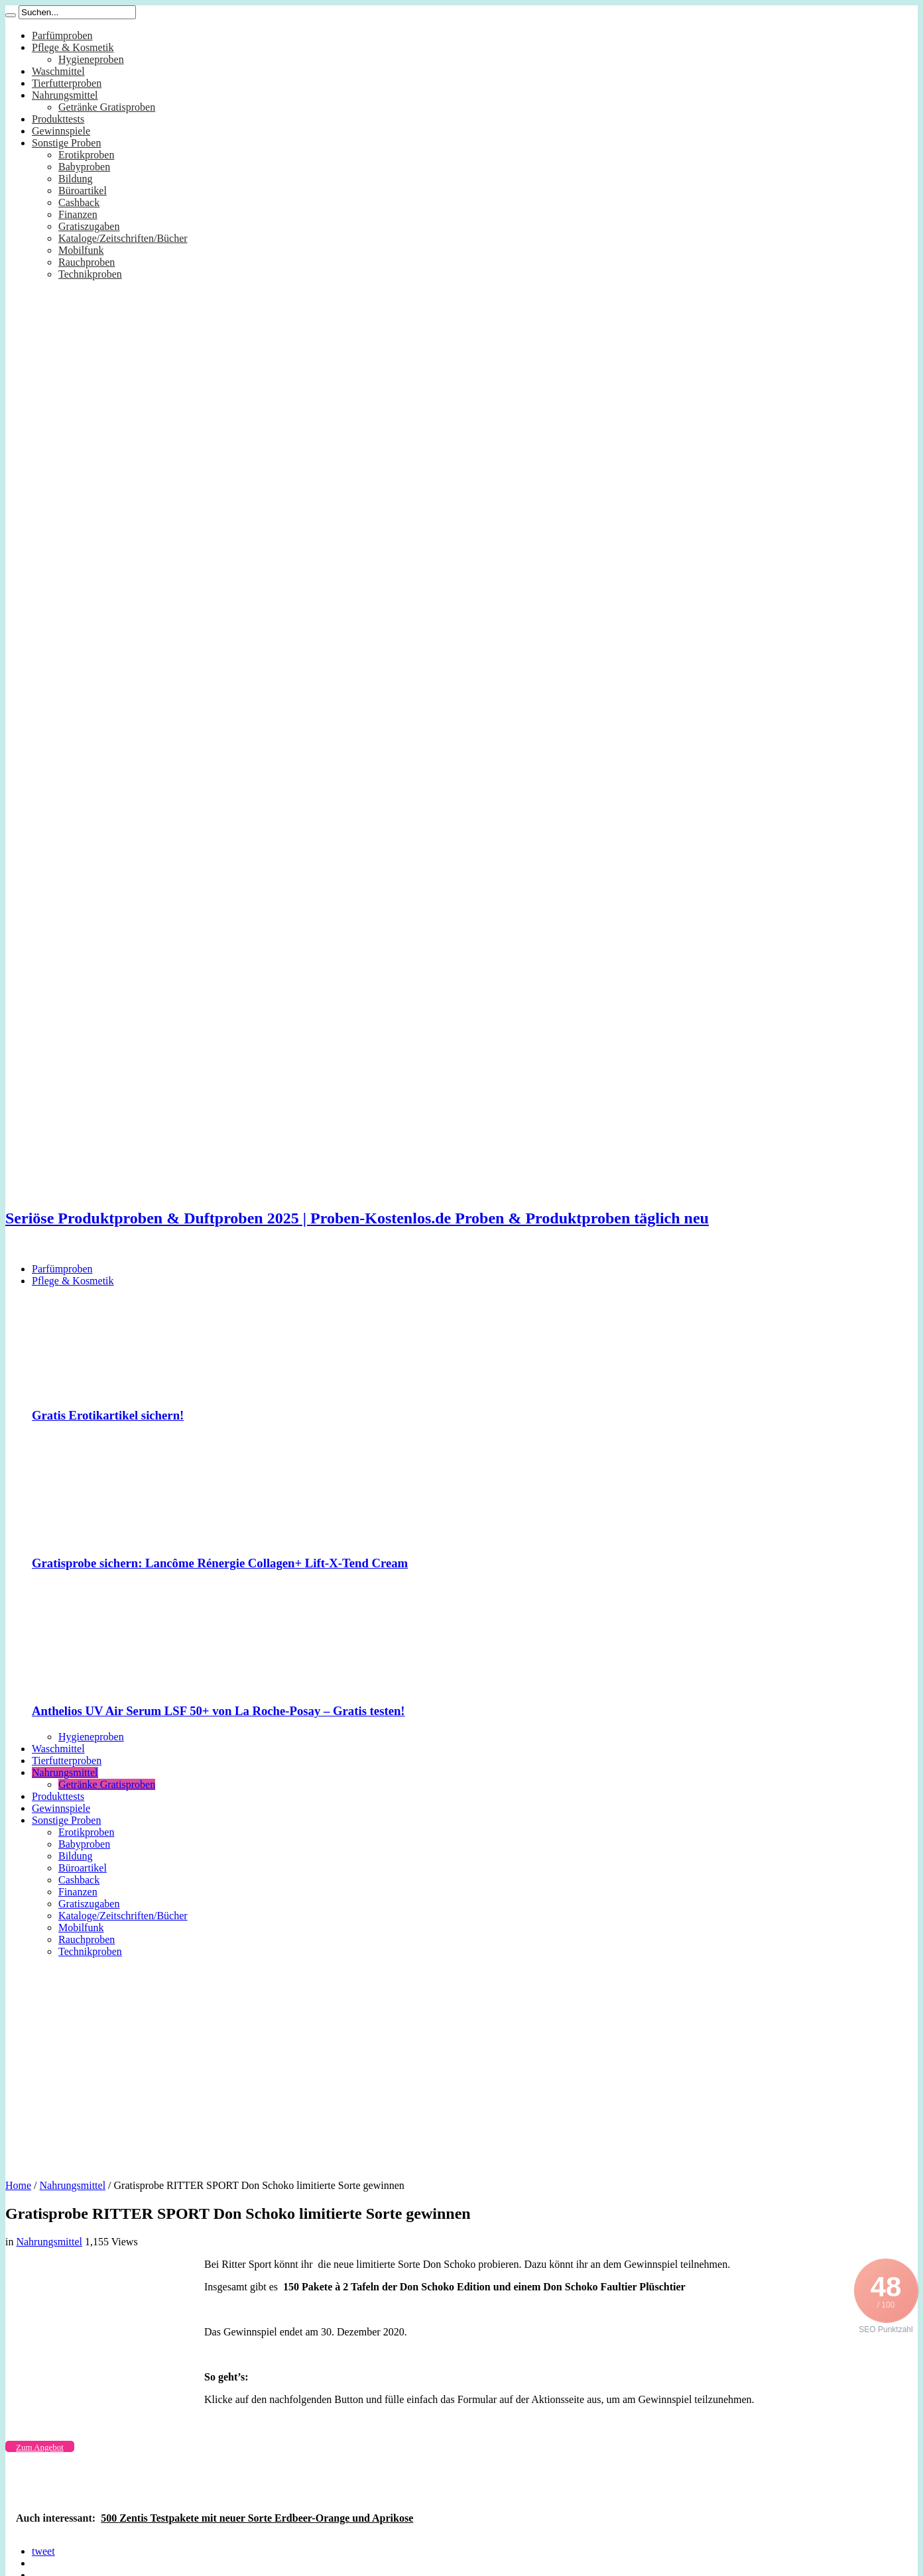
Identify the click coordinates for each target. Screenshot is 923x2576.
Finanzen (77, 214)
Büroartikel (82, 190)
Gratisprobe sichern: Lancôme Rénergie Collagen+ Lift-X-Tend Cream (220, 1563)
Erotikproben (86, 154)
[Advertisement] (461, 2063)
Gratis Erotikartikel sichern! (108, 1415)
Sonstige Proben (66, 142)
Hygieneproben (91, 59)
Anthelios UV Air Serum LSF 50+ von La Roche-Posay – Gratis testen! (218, 1711)
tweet (43, 2551)
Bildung (75, 178)
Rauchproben (86, 262)
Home (18, 2185)
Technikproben (90, 274)
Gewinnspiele (61, 131)
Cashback (78, 202)
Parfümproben (62, 35)
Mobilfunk (80, 250)
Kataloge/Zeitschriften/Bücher (123, 238)
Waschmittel (58, 71)
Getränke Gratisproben (106, 107)
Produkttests (58, 119)
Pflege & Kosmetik (73, 47)
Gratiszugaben (88, 226)
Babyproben (84, 166)
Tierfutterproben (66, 83)
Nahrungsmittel (65, 95)
